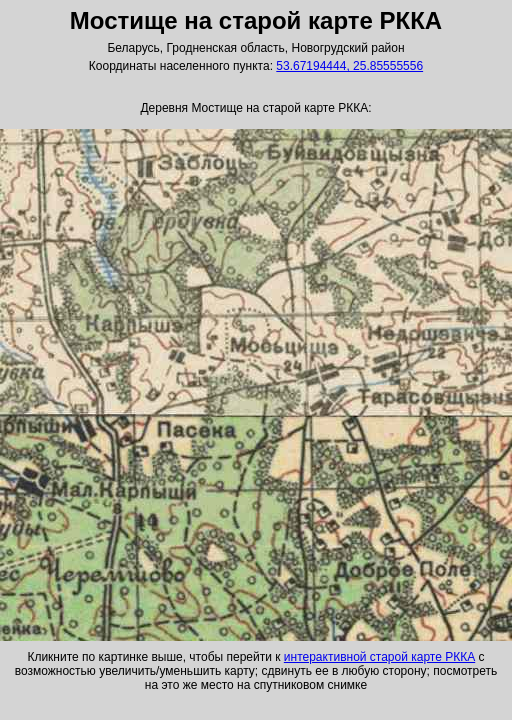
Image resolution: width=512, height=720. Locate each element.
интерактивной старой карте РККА (379, 657)
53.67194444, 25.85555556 (349, 66)
